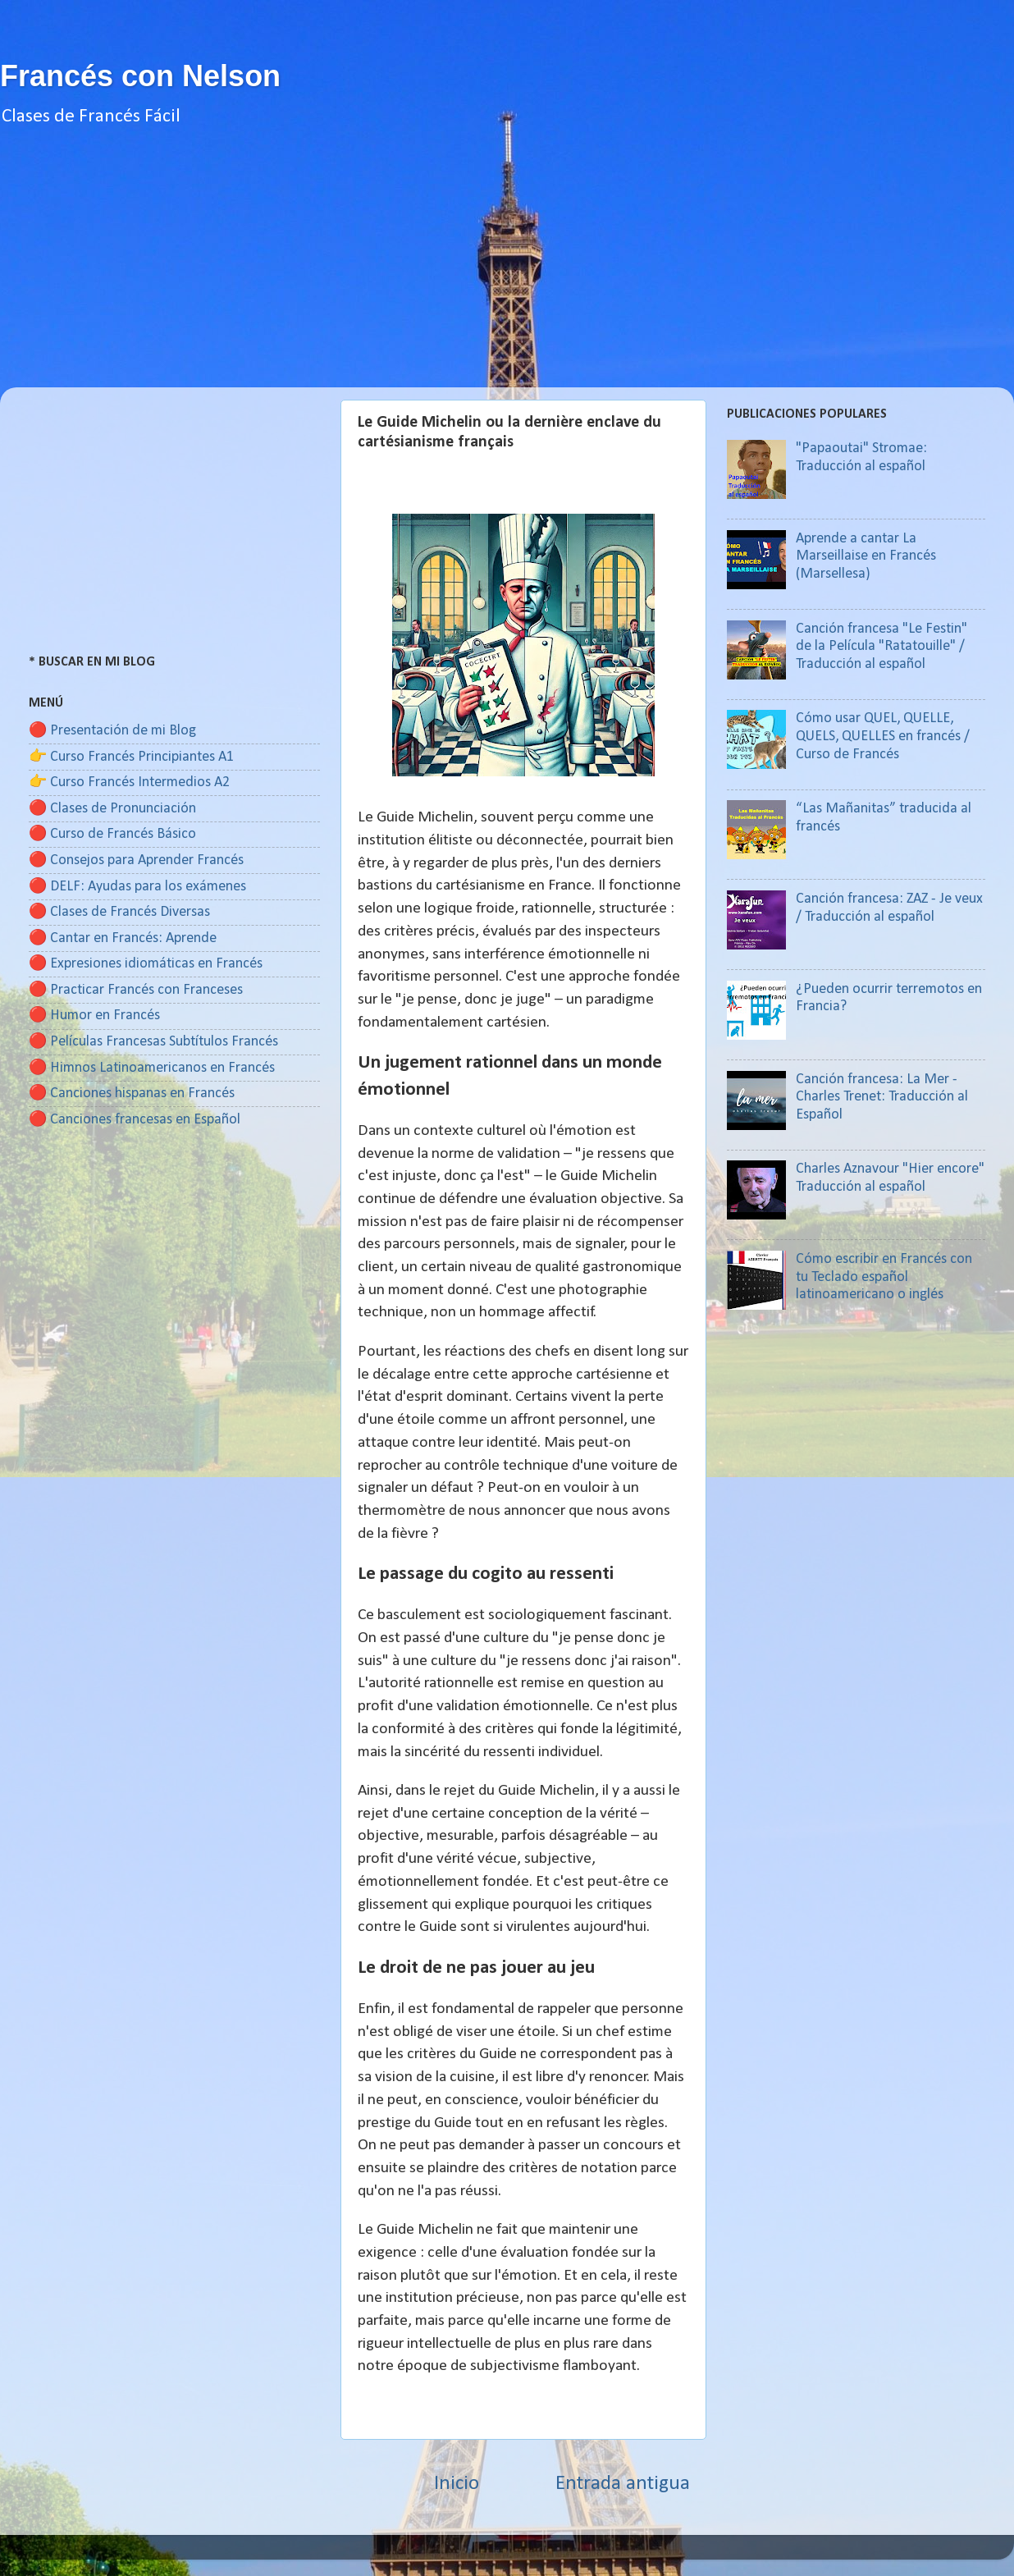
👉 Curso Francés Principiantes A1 (131, 757)
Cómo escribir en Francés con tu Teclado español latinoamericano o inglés (884, 1276)
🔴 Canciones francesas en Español (134, 1120)
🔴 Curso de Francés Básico (112, 834)
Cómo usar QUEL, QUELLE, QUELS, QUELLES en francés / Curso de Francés (883, 736)
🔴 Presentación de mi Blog (112, 731)
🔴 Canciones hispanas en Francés (132, 1093)
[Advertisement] (507, 272)
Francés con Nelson (140, 76)
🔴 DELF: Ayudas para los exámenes (137, 887)
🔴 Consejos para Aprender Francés (136, 860)
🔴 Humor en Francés (94, 1015)
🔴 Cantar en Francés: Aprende (123, 938)
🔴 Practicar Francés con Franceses (136, 990)
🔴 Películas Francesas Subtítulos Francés (153, 1042)
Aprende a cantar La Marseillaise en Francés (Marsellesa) (866, 556)
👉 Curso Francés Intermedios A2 (129, 782)
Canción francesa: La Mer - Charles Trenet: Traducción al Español (882, 1097)
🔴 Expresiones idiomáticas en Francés (146, 964)
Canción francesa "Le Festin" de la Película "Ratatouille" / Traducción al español (881, 646)
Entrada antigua (622, 2483)
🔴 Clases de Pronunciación (112, 809)
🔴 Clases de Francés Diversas (119, 912)
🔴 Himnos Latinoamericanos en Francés (152, 1068)
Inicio (456, 2483)
